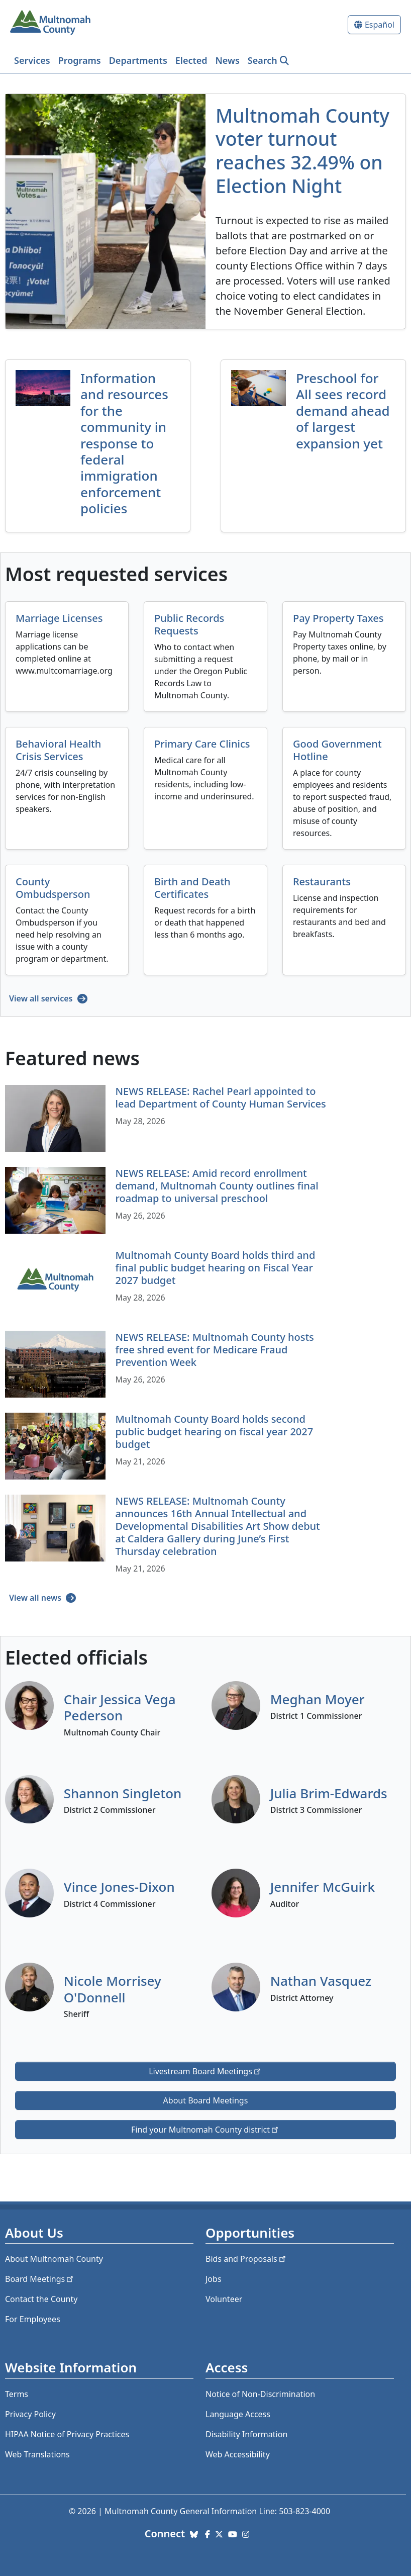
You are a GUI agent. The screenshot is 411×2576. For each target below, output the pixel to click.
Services (32, 60)
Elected (191, 60)
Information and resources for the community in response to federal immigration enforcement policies (124, 443)
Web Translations (37, 2454)
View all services (42, 998)
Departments (138, 60)
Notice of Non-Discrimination (260, 2394)
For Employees (32, 2319)
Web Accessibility (237, 2454)
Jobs (213, 2278)
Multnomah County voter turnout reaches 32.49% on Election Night (302, 151)
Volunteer (223, 2299)
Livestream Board (205, 2071)
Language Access (237, 2414)
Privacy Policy (30, 2414)
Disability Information (246, 2434)
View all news (36, 1597)
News (228, 60)
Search (262, 60)
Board (40, 2278)
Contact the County (41, 2299)
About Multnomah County (54, 2258)
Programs (79, 60)
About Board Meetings (205, 2100)
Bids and (246, 2258)
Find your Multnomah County (205, 2129)
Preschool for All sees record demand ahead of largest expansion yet (343, 410)
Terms (16, 2394)
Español (379, 24)
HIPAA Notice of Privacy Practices (67, 2434)
